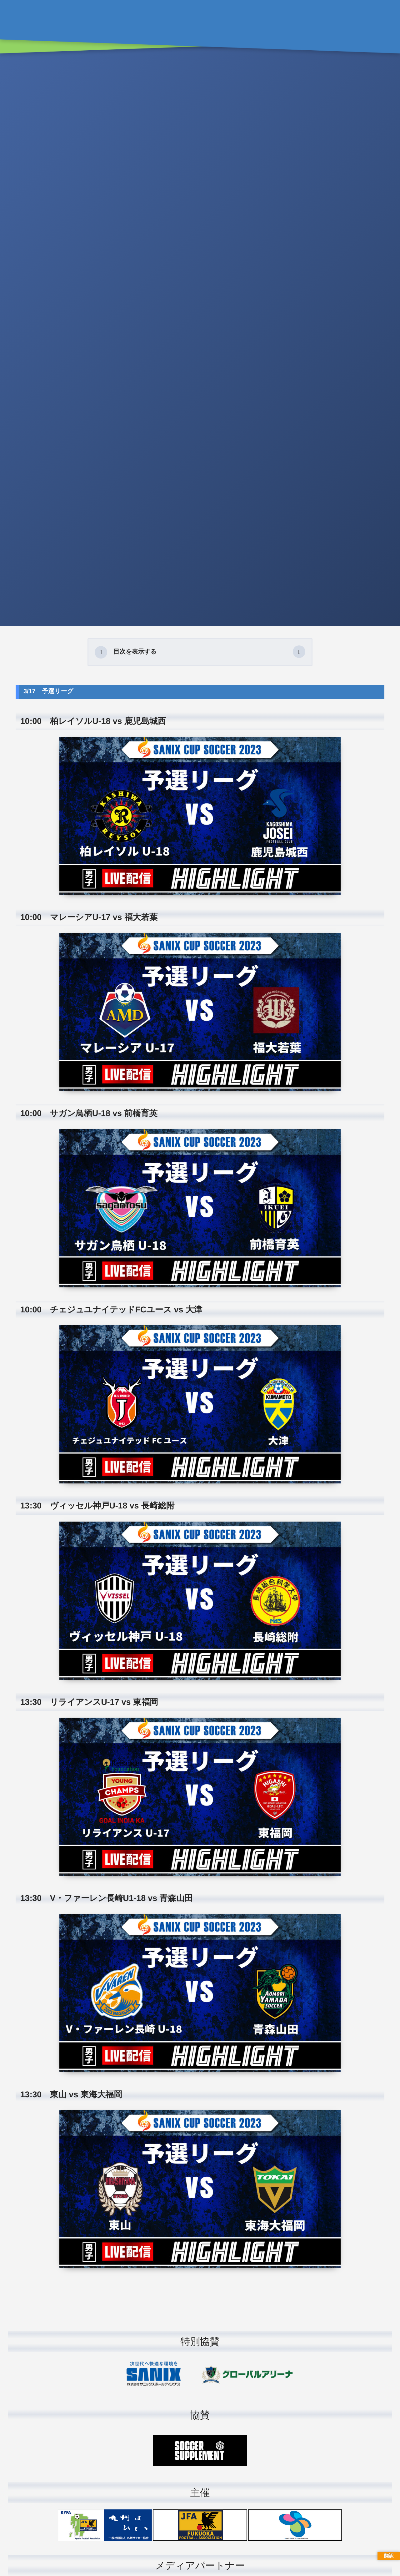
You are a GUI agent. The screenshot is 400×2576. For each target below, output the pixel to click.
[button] (299, 652)
